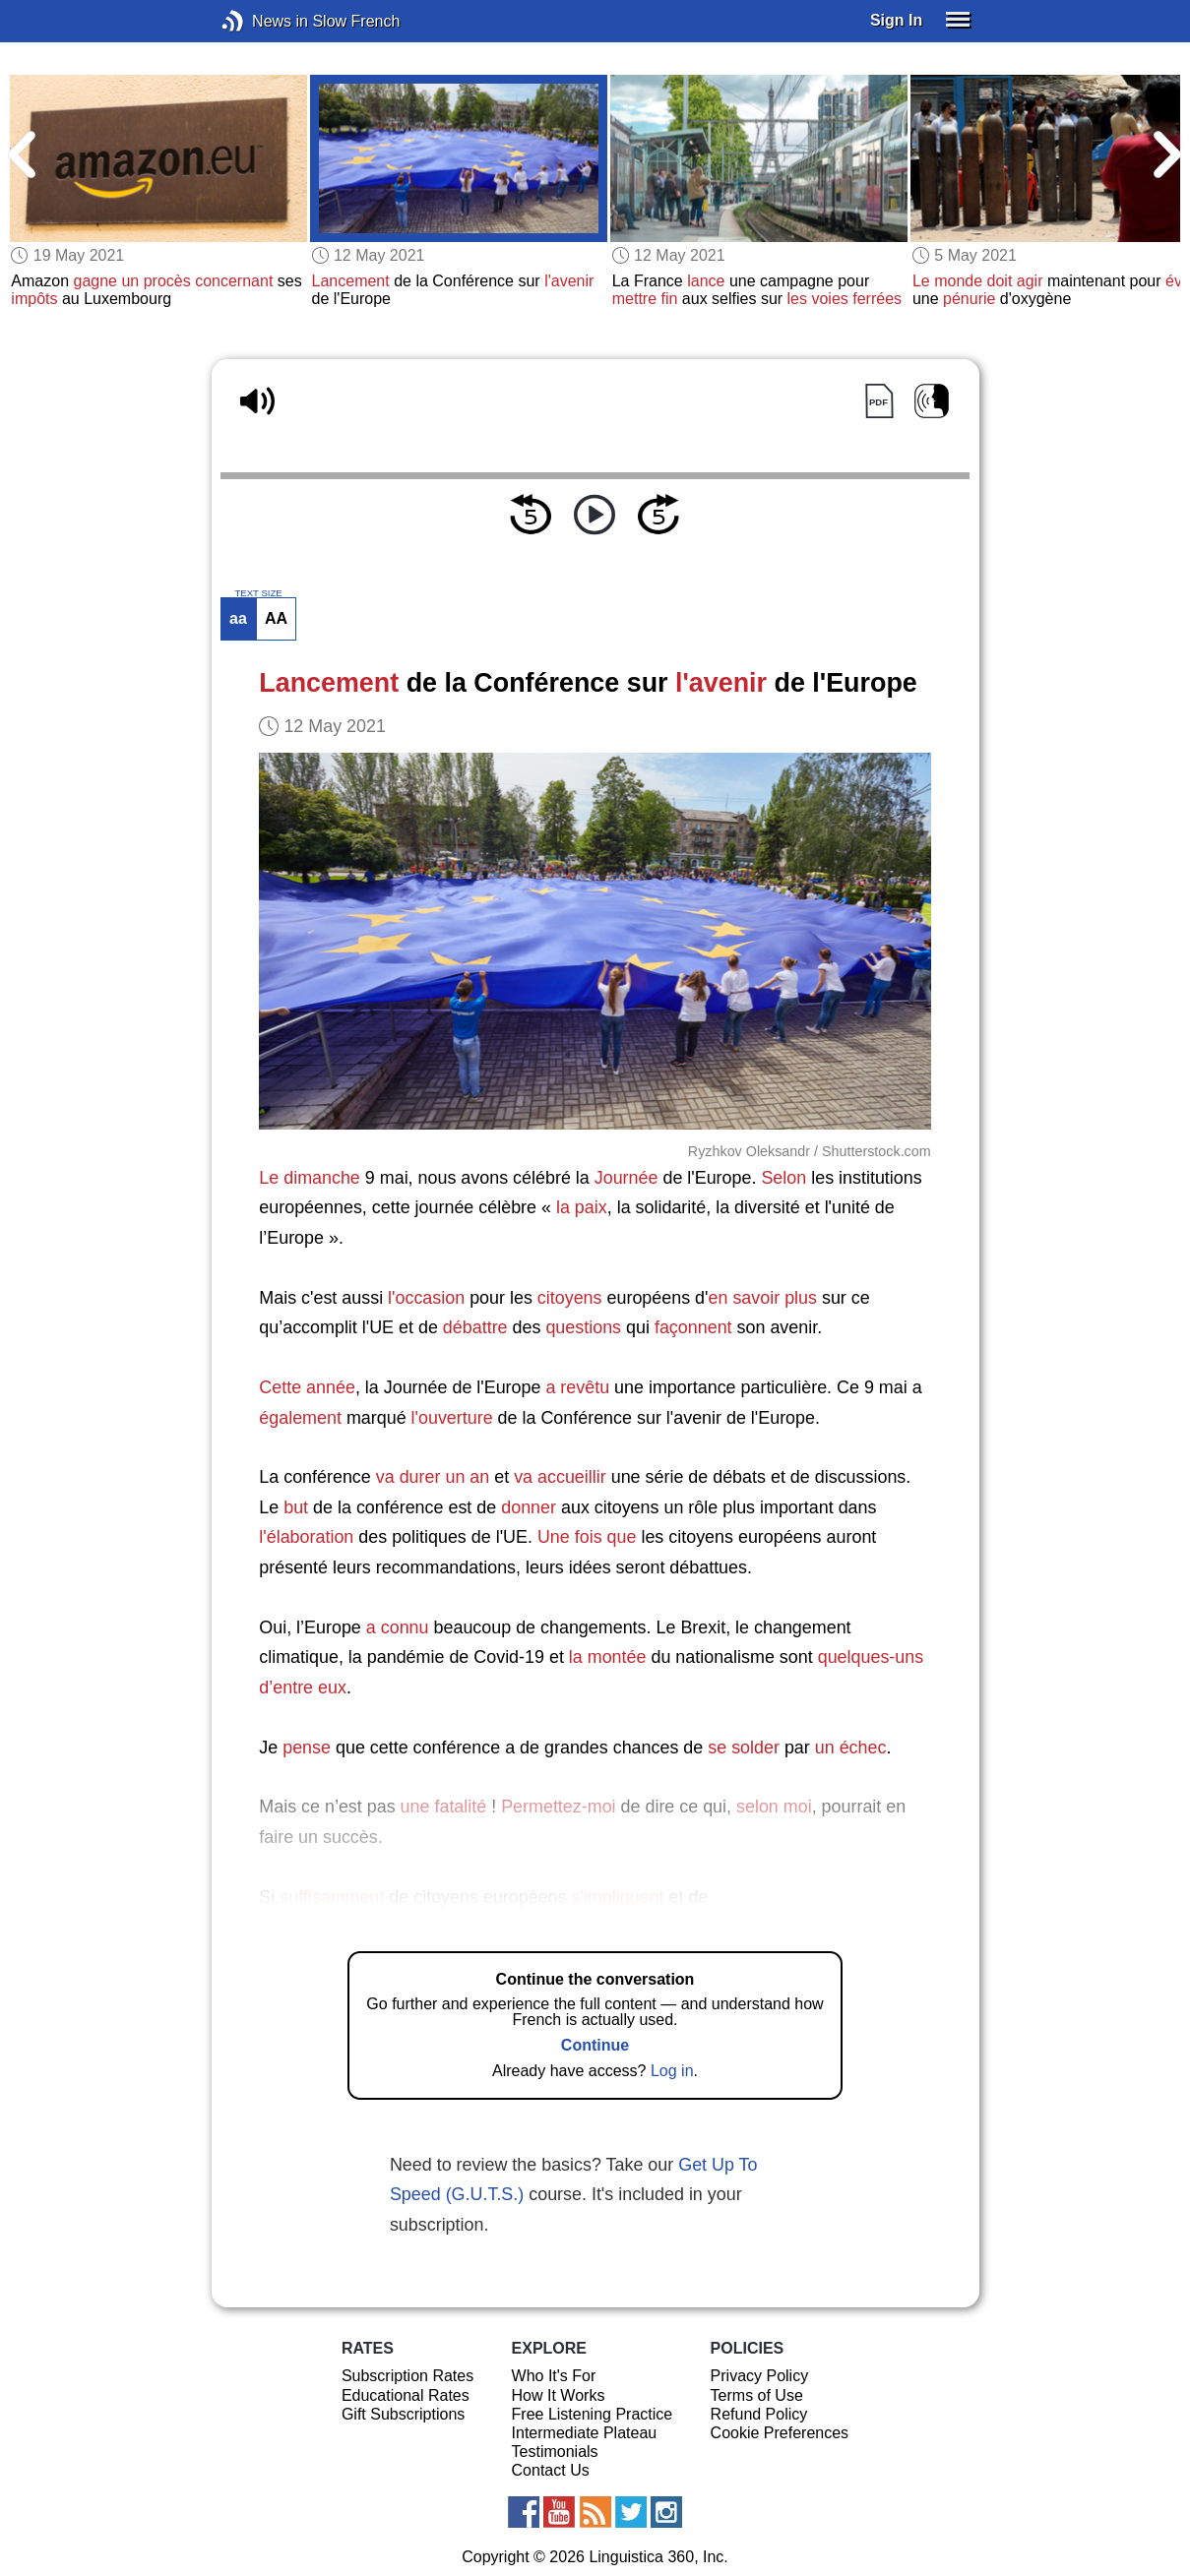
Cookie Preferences (780, 2432)
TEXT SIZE (258, 593)
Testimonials (555, 2451)
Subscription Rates (407, 2375)
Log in (672, 2070)
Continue (595, 2045)
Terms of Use (757, 2395)
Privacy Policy (760, 2375)
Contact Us (551, 2470)
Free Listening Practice (592, 2414)
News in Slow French (262, 21)
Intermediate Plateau (585, 2432)
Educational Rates (406, 2395)
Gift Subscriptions (403, 2414)
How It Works (558, 2395)
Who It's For (554, 2375)
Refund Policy (759, 2414)
